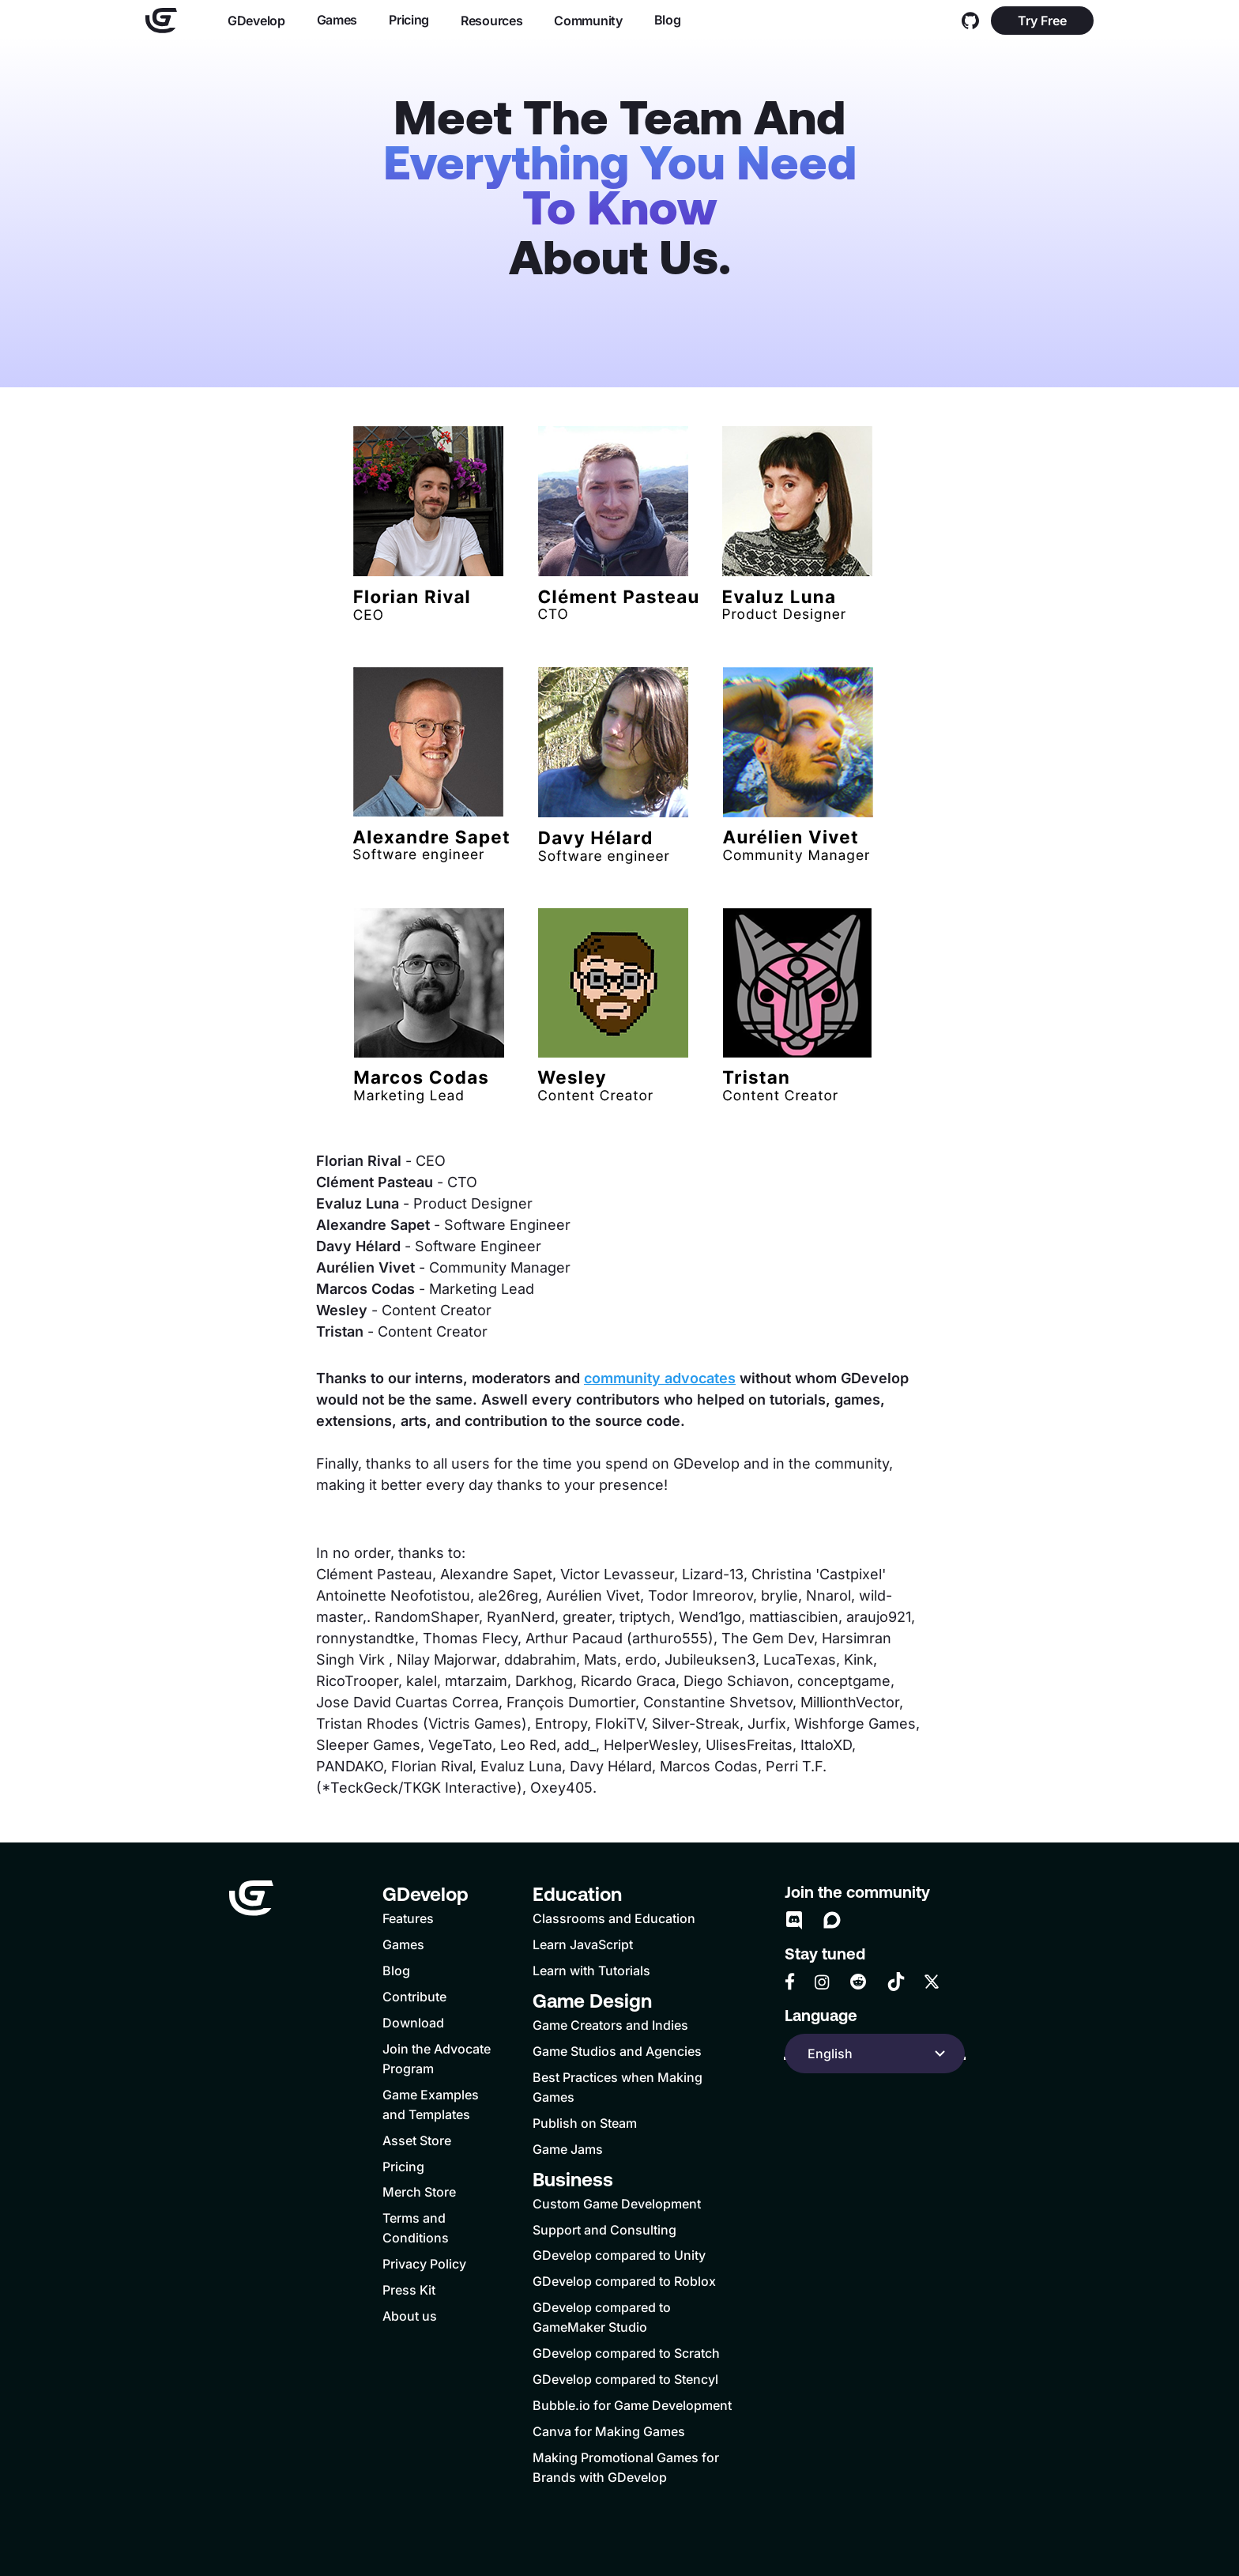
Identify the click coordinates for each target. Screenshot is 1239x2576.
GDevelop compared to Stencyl (625, 2379)
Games (337, 20)
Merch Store (419, 2192)
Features (408, 1918)
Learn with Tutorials (591, 1970)
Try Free (1042, 20)
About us (409, 2316)
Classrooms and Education (614, 1918)
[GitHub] (970, 20)
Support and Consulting (604, 2230)
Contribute (414, 1997)
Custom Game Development (617, 2204)
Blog (667, 20)
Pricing (409, 20)
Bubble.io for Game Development (632, 2405)
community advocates (660, 1378)
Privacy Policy (424, 2264)
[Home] (161, 20)
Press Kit (408, 2290)
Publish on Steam (585, 2123)
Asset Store (416, 2140)
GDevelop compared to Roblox (624, 2281)
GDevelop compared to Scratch (626, 2353)
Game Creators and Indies (610, 2025)
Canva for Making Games (609, 2431)
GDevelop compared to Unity (619, 2255)
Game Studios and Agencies (617, 2051)
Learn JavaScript (583, 1944)
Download (413, 2023)
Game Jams (568, 2149)
